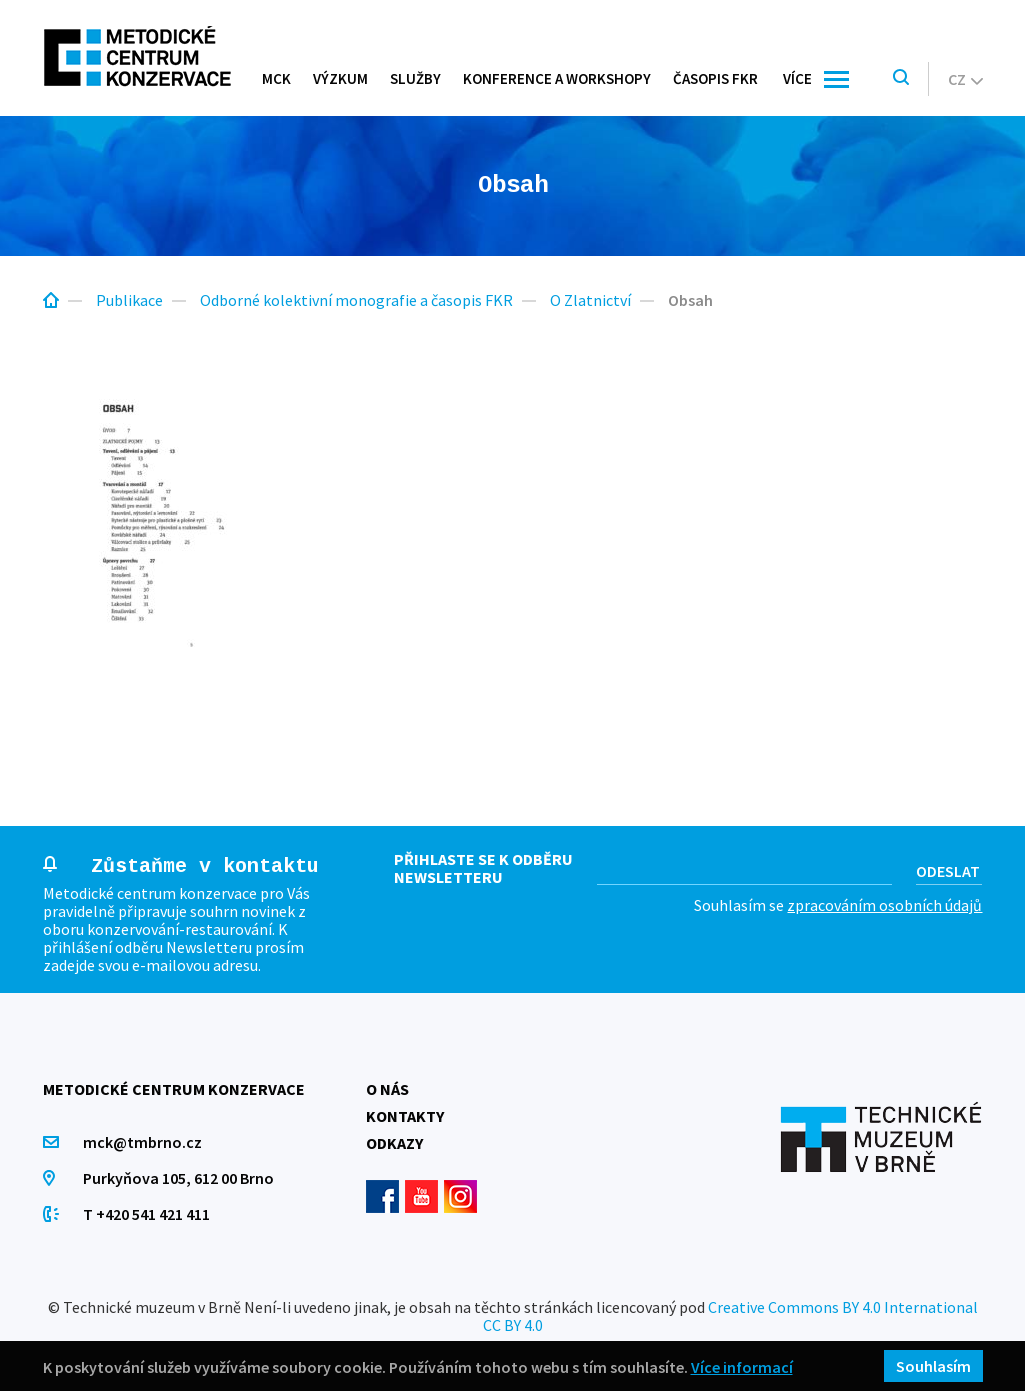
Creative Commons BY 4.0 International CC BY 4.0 (730, 1316)
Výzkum (340, 78)
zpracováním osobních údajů (884, 905)
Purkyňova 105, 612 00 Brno (178, 1178)
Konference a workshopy (557, 78)
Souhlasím (933, 1366)
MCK (276, 78)
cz (965, 79)
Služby (415, 78)
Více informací (742, 1366)
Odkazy (394, 1143)
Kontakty (405, 1116)
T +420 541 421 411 (146, 1214)
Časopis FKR (715, 78)
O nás (387, 1089)
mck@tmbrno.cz (142, 1142)
